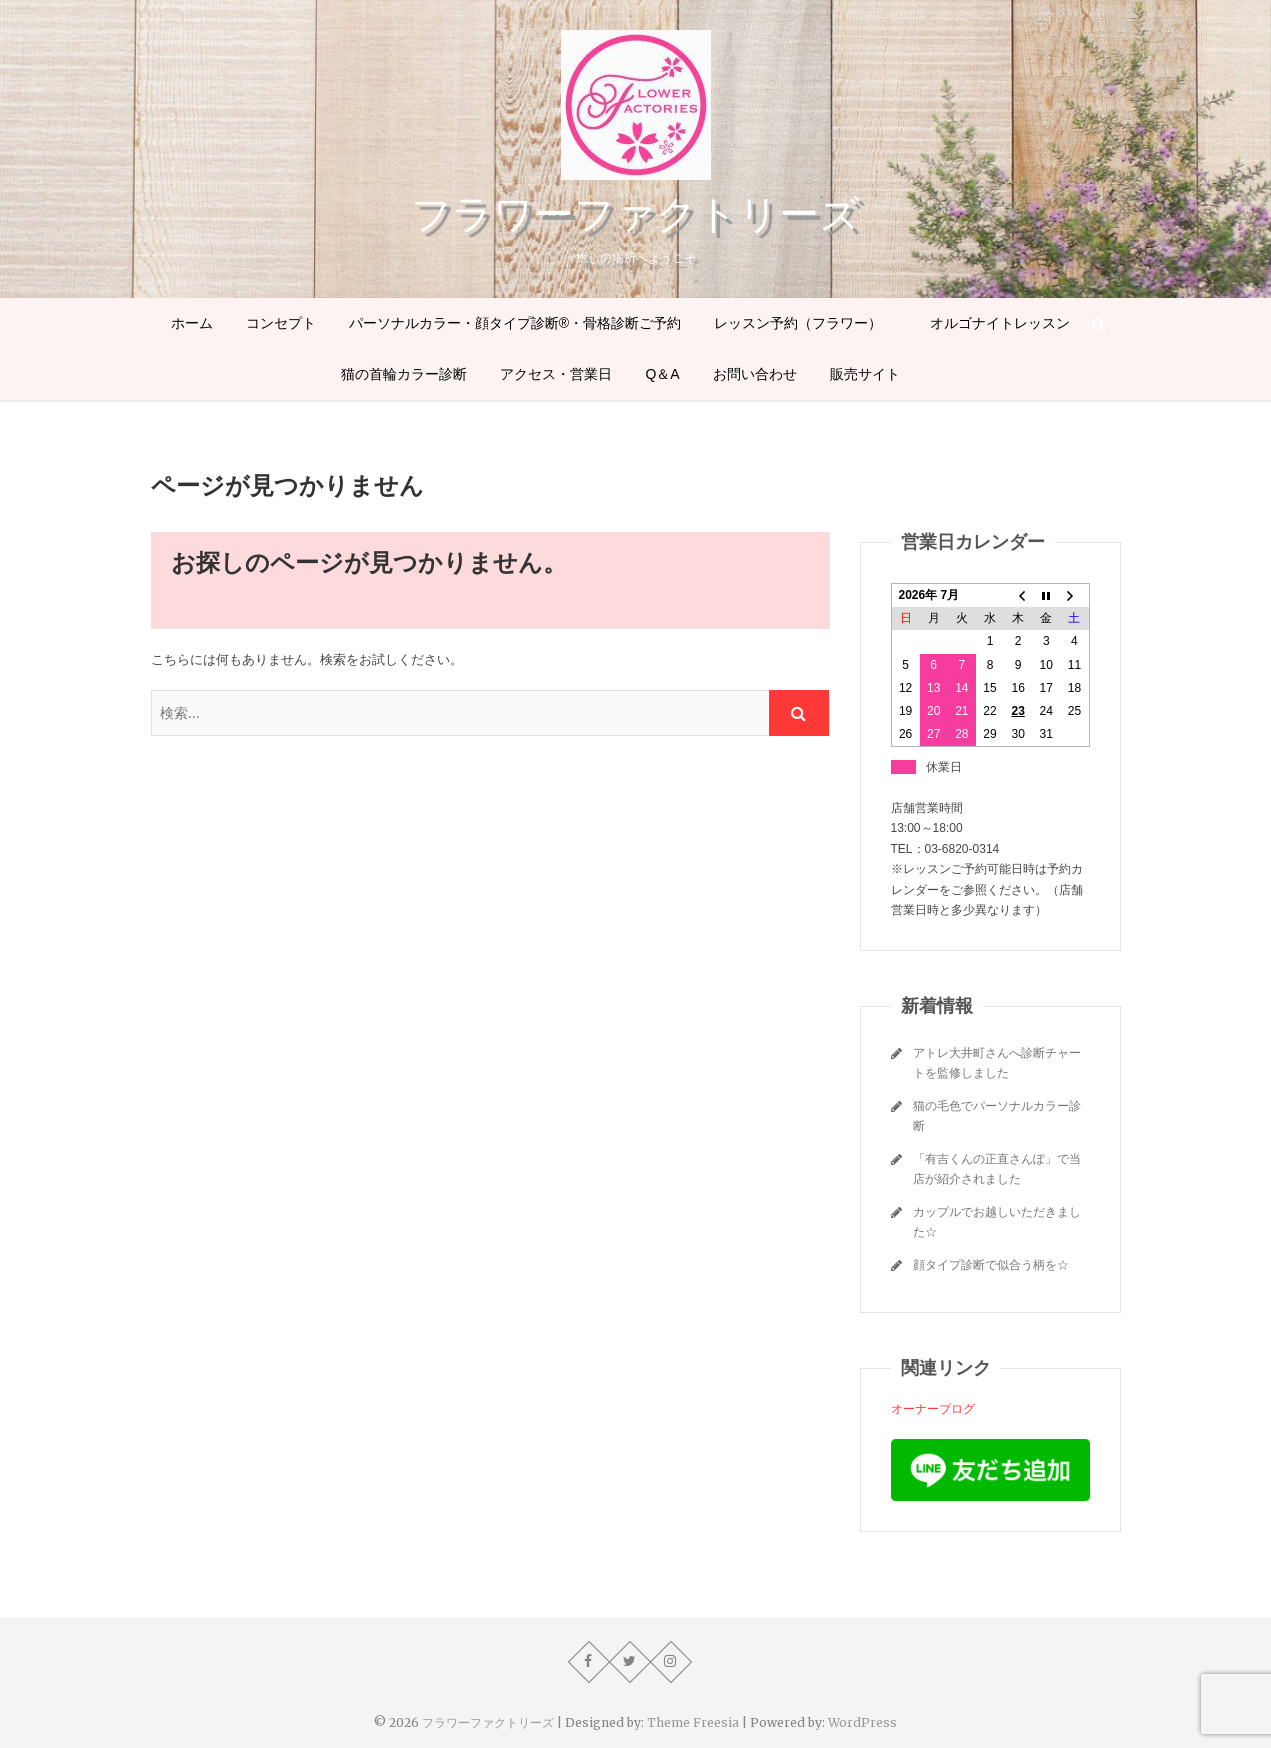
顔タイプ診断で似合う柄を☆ (991, 1264)
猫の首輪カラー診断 (404, 374)
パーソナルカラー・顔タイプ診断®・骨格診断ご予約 (515, 323)
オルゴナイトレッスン (1000, 323)
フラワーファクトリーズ (635, 214)
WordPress (862, 1722)
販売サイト (865, 374)
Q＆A (662, 374)
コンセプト (281, 323)
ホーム (192, 323)
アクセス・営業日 (556, 374)
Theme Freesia (693, 1722)
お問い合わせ (755, 374)
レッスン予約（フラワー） (798, 323)
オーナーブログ (933, 1408)
